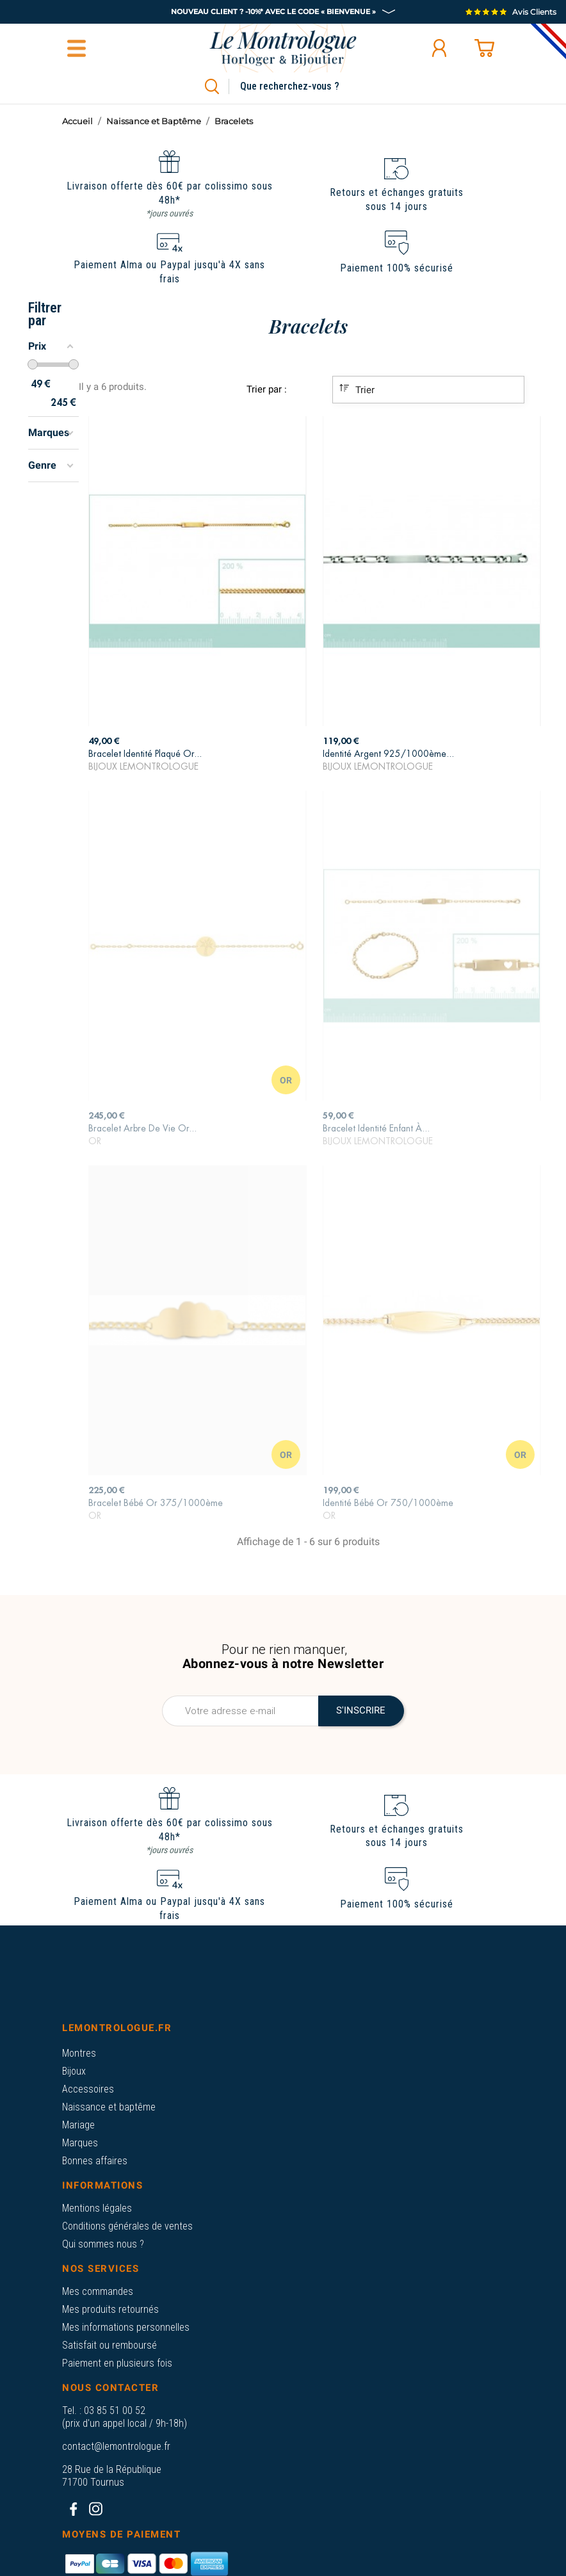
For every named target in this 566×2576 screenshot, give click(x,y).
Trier (357, 389)
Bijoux (74, 2071)
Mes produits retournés (110, 2309)
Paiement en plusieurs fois (117, 2363)
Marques (80, 2143)
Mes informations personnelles (126, 2327)
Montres (79, 2053)
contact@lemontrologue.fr (116, 2446)
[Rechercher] (304, 86)
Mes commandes (97, 2291)
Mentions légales (97, 2208)
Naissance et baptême (109, 2107)
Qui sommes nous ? (103, 2244)
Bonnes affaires (94, 2161)
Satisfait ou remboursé (109, 2345)
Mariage (78, 2125)
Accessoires (88, 2089)
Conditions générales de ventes (127, 2226)
